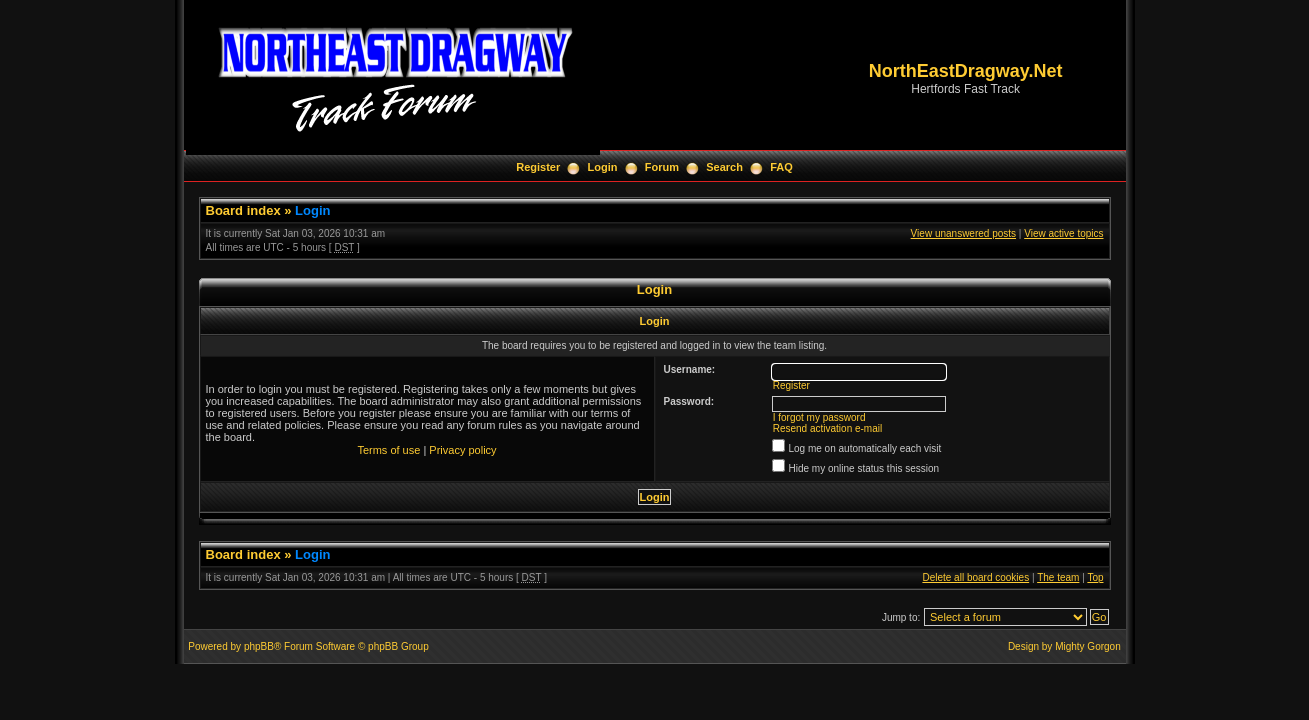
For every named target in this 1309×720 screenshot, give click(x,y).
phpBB (259, 646)
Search (724, 167)
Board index (243, 210)
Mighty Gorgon (1088, 646)
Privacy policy (462, 450)
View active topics (1063, 233)
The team (1058, 577)
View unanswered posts (963, 233)
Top (1095, 577)
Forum (662, 167)
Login (603, 167)
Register (538, 167)
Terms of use (388, 450)
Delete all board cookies (975, 577)
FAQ (781, 167)
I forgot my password (819, 417)
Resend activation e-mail (828, 428)
